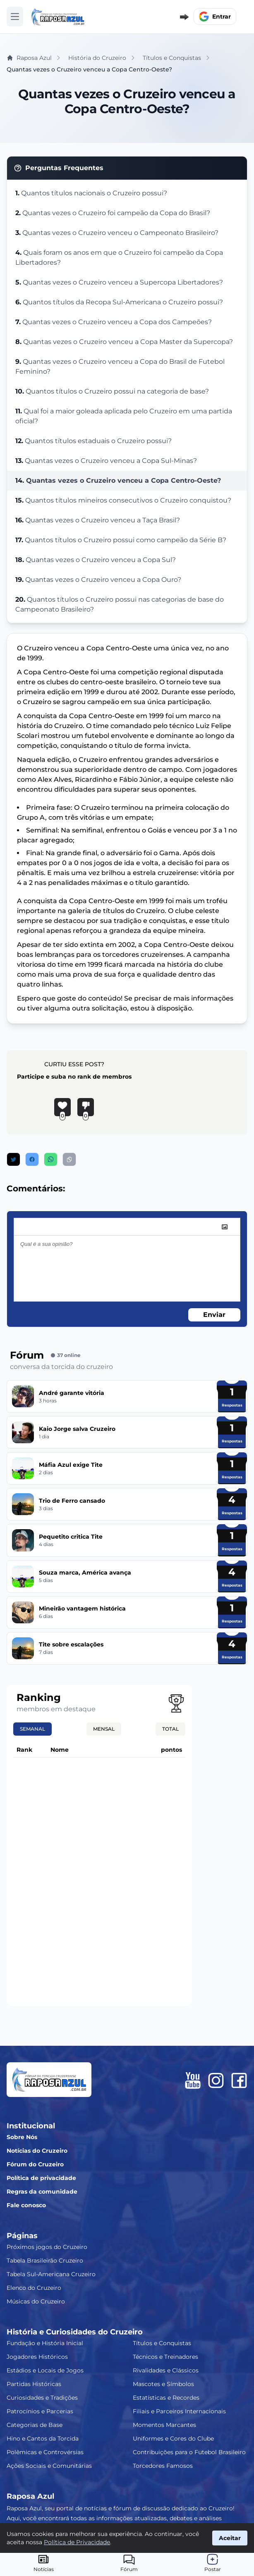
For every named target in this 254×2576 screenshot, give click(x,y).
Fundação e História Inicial (45, 2343)
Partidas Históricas (34, 2384)
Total (170, 1729)
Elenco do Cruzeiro (34, 2287)
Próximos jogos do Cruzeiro (47, 2247)
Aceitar (230, 2538)
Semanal (32, 1729)
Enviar (214, 1315)
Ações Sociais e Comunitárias (49, 2465)
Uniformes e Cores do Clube (173, 2438)
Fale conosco (26, 2205)
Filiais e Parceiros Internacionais (179, 2411)
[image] (224, 1227)
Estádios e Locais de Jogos (45, 2370)
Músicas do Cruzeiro (36, 2301)
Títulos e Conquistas (162, 2343)
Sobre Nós (22, 2137)
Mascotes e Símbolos (163, 2384)
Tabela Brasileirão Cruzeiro (45, 2260)
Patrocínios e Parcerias (40, 2411)
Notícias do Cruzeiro (37, 2150)
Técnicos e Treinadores (165, 2356)
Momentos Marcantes (164, 2425)
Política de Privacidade (77, 2542)
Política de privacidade (41, 2178)
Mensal (104, 1729)
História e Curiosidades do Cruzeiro (75, 2331)
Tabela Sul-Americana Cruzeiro (51, 2274)
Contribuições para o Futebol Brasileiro (189, 2452)
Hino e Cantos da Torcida (43, 2438)
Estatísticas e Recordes (166, 2397)
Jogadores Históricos (37, 2356)
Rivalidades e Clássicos (166, 2370)
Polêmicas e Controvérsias (45, 2452)
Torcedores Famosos (163, 2465)
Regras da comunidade (42, 2191)
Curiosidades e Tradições (42, 2397)
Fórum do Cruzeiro (35, 2164)
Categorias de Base (34, 2425)
